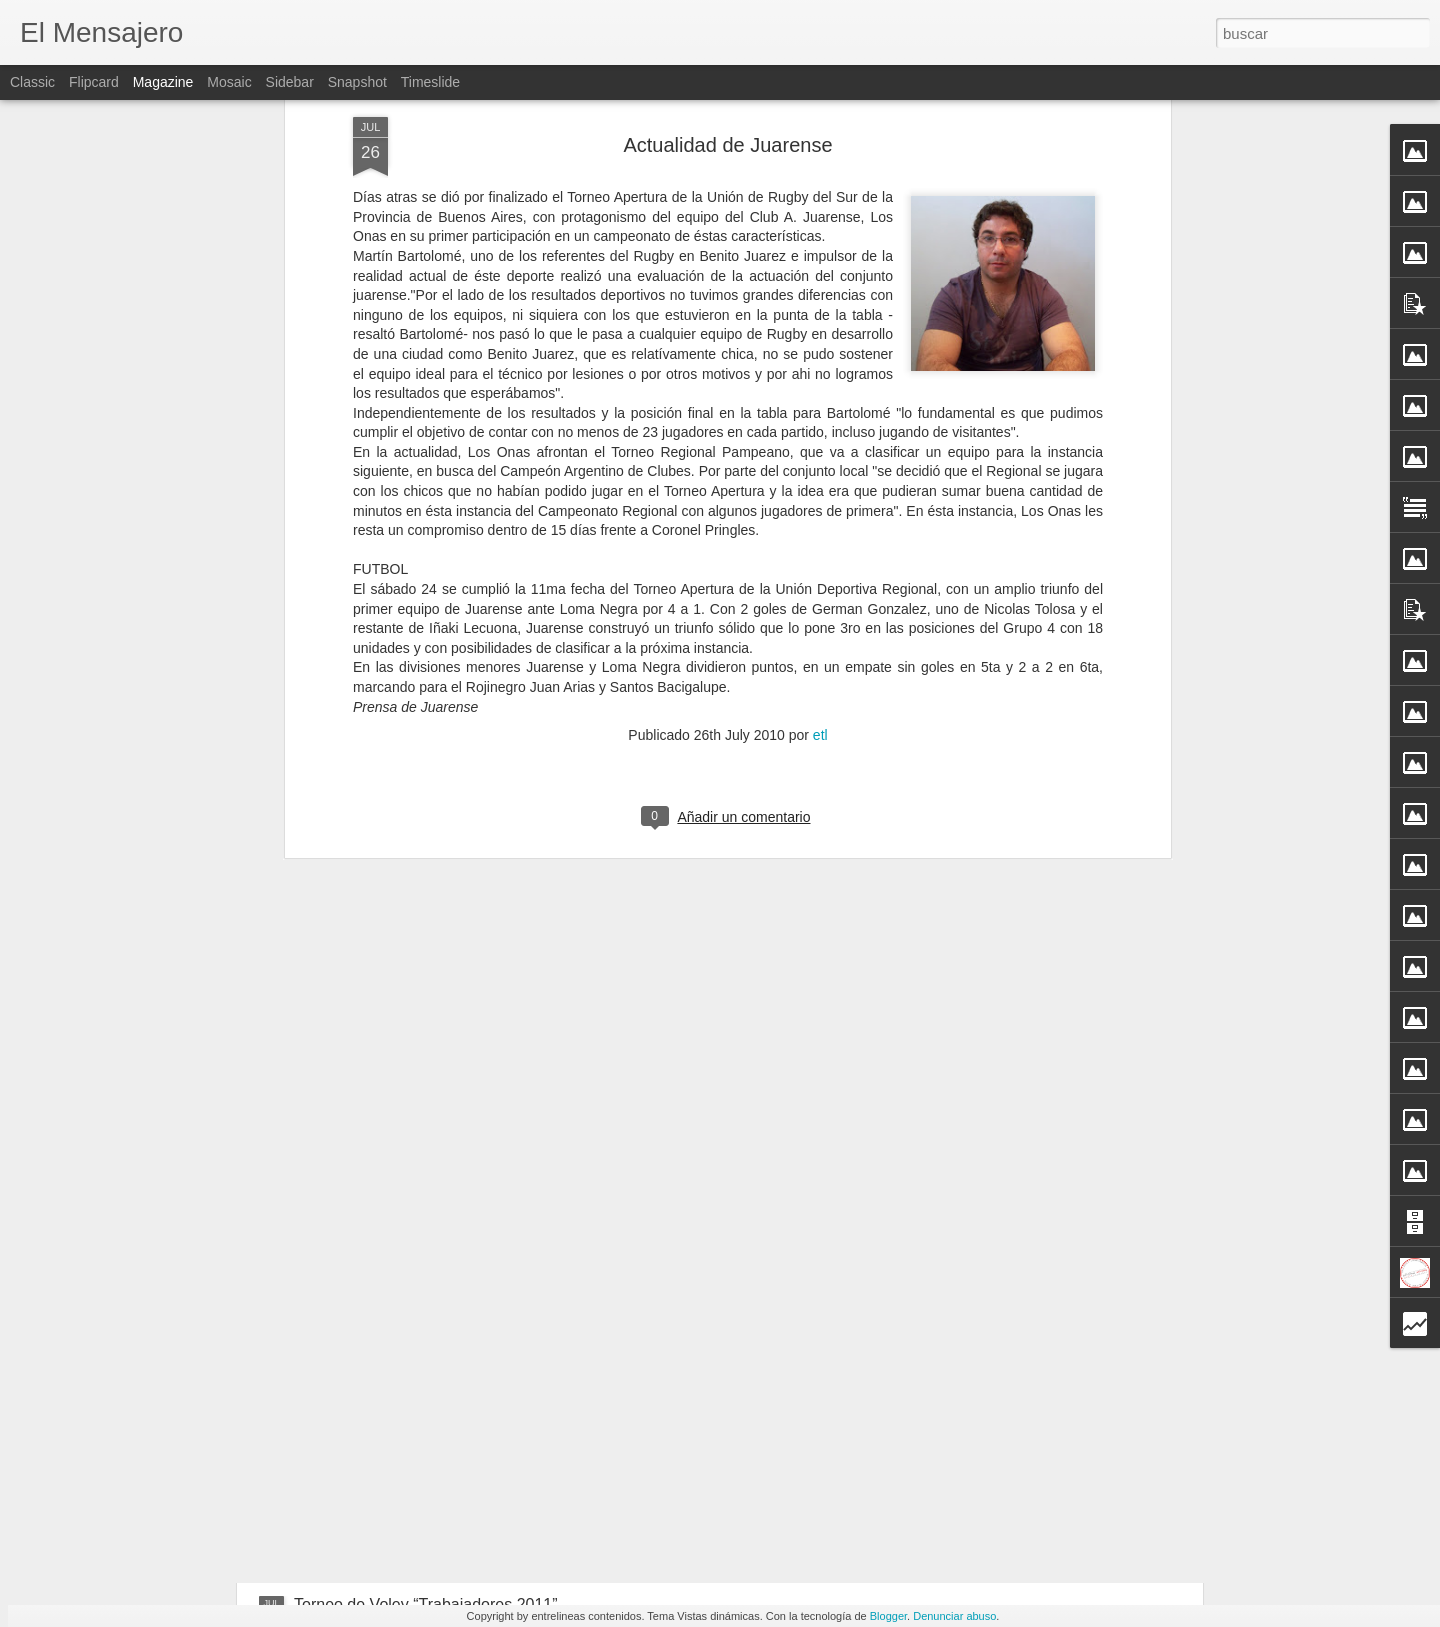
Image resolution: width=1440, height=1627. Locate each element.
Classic (32, 82)
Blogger (888, 1616)
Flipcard (94, 82)
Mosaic (229, 82)
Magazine (163, 82)
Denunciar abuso (954, 1616)
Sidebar (290, 82)
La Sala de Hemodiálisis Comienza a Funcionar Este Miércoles (517, 1326)
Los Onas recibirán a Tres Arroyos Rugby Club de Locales (500, 1450)
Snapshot (357, 82)
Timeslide (430, 82)
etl (820, 406)
